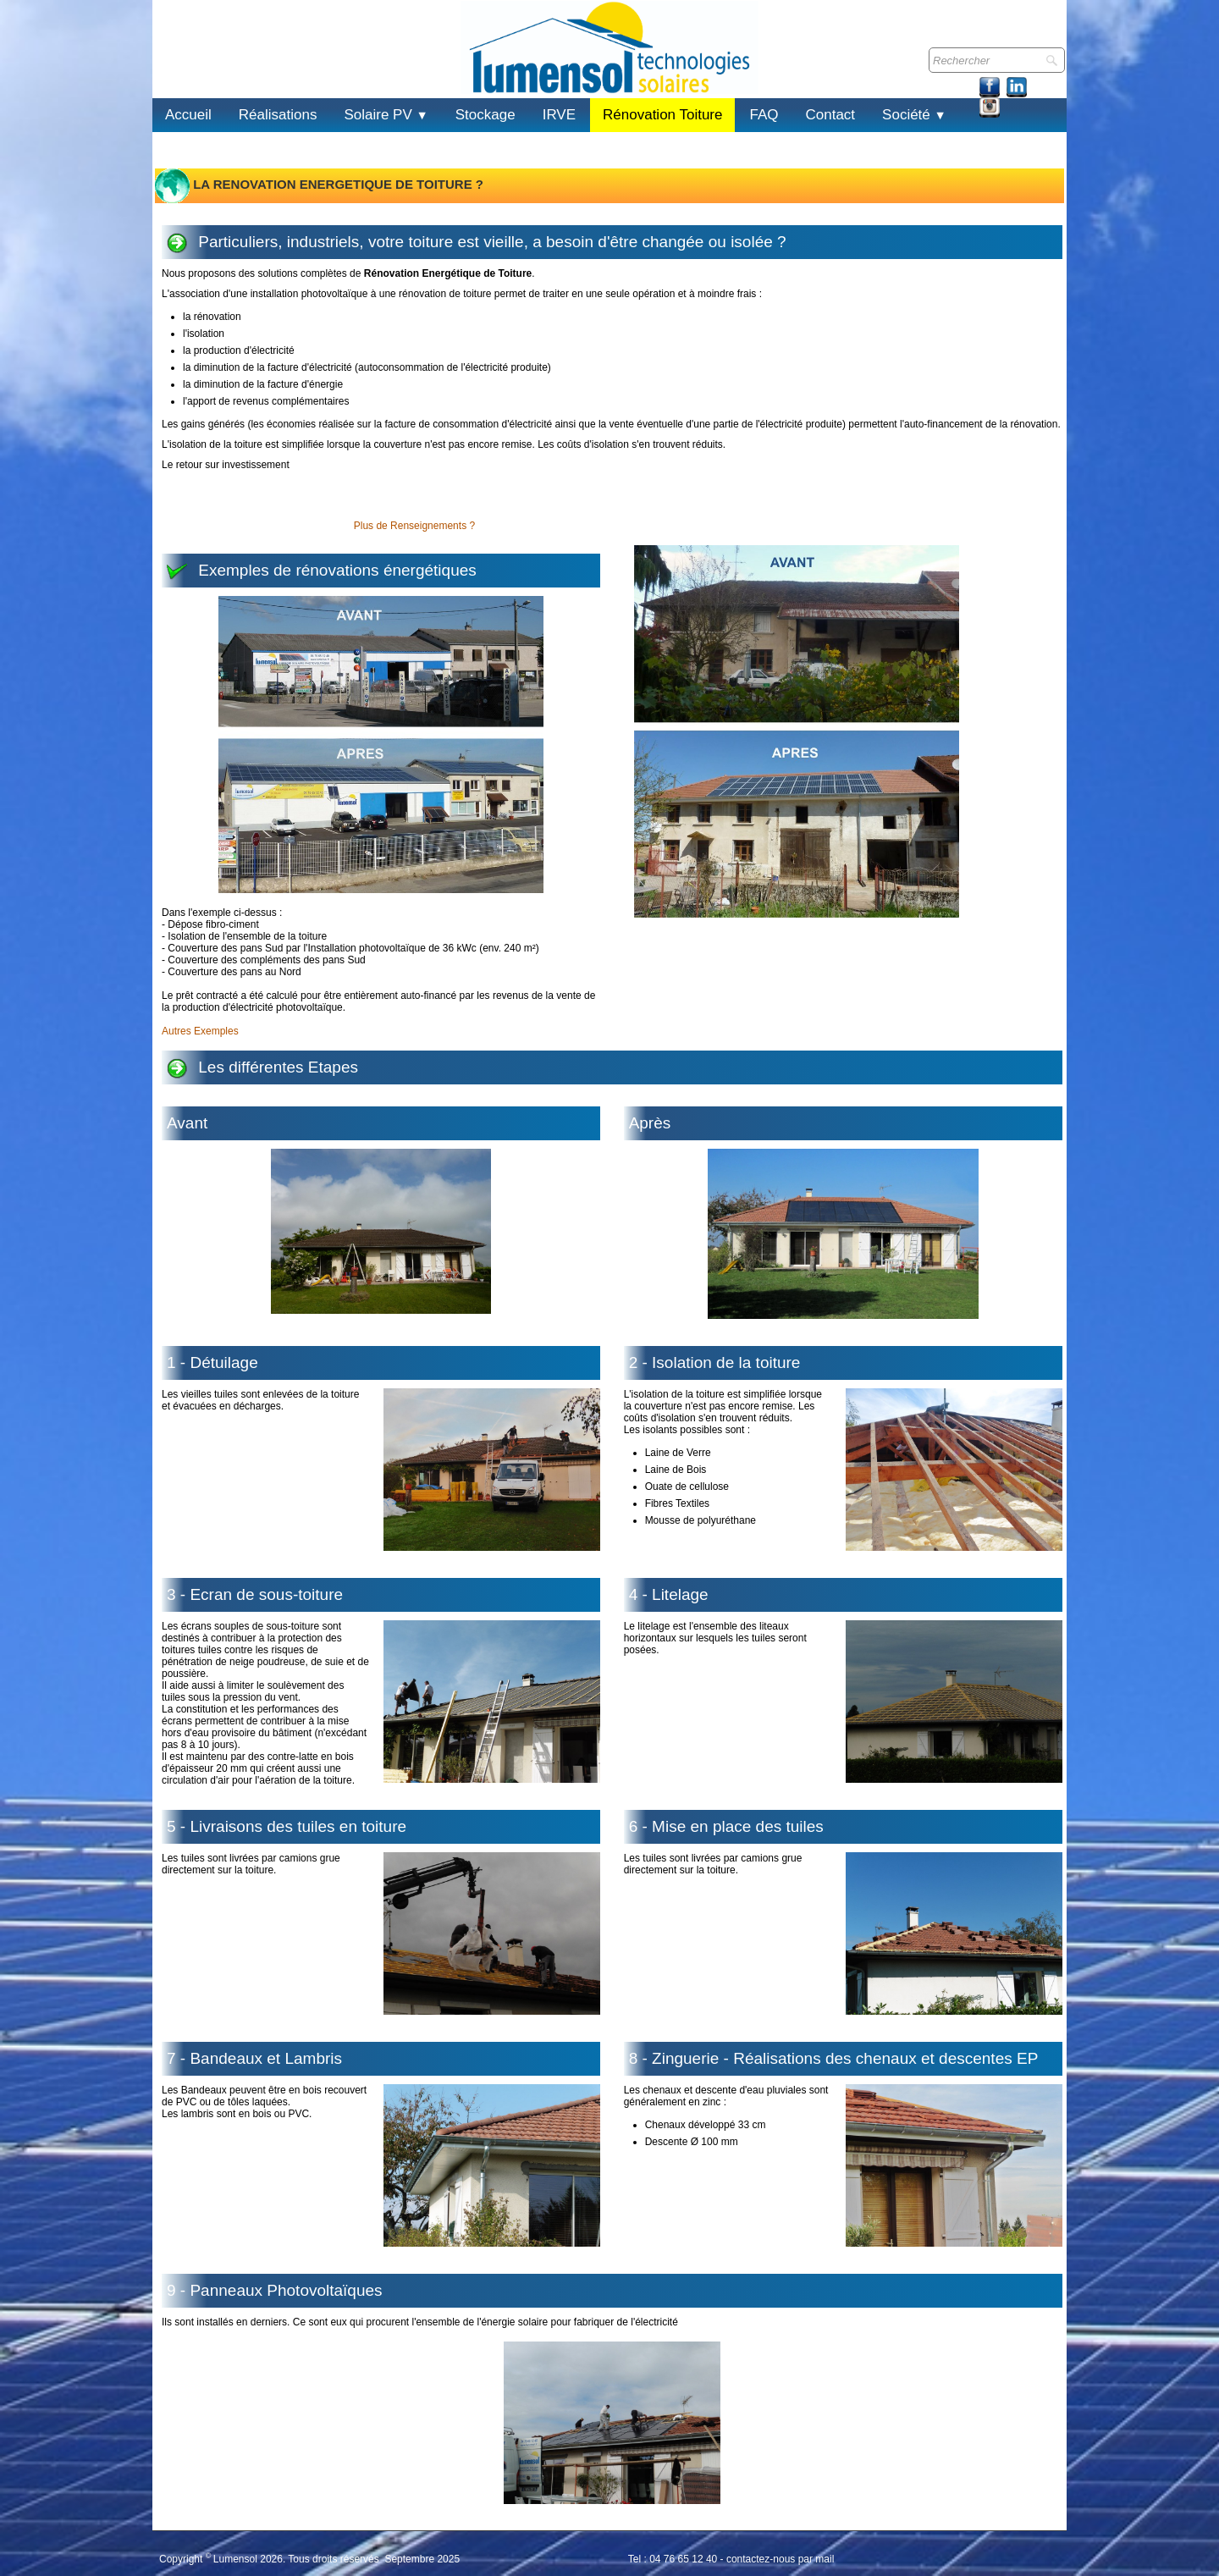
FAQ (763, 115)
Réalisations (278, 115)
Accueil (188, 115)
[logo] (172, 66)
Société (914, 115)
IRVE (559, 115)
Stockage (485, 115)
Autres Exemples (200, 1031)
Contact (831, 115)
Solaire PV (385, 115)
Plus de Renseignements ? (414, 526)
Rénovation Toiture (662, 115)
